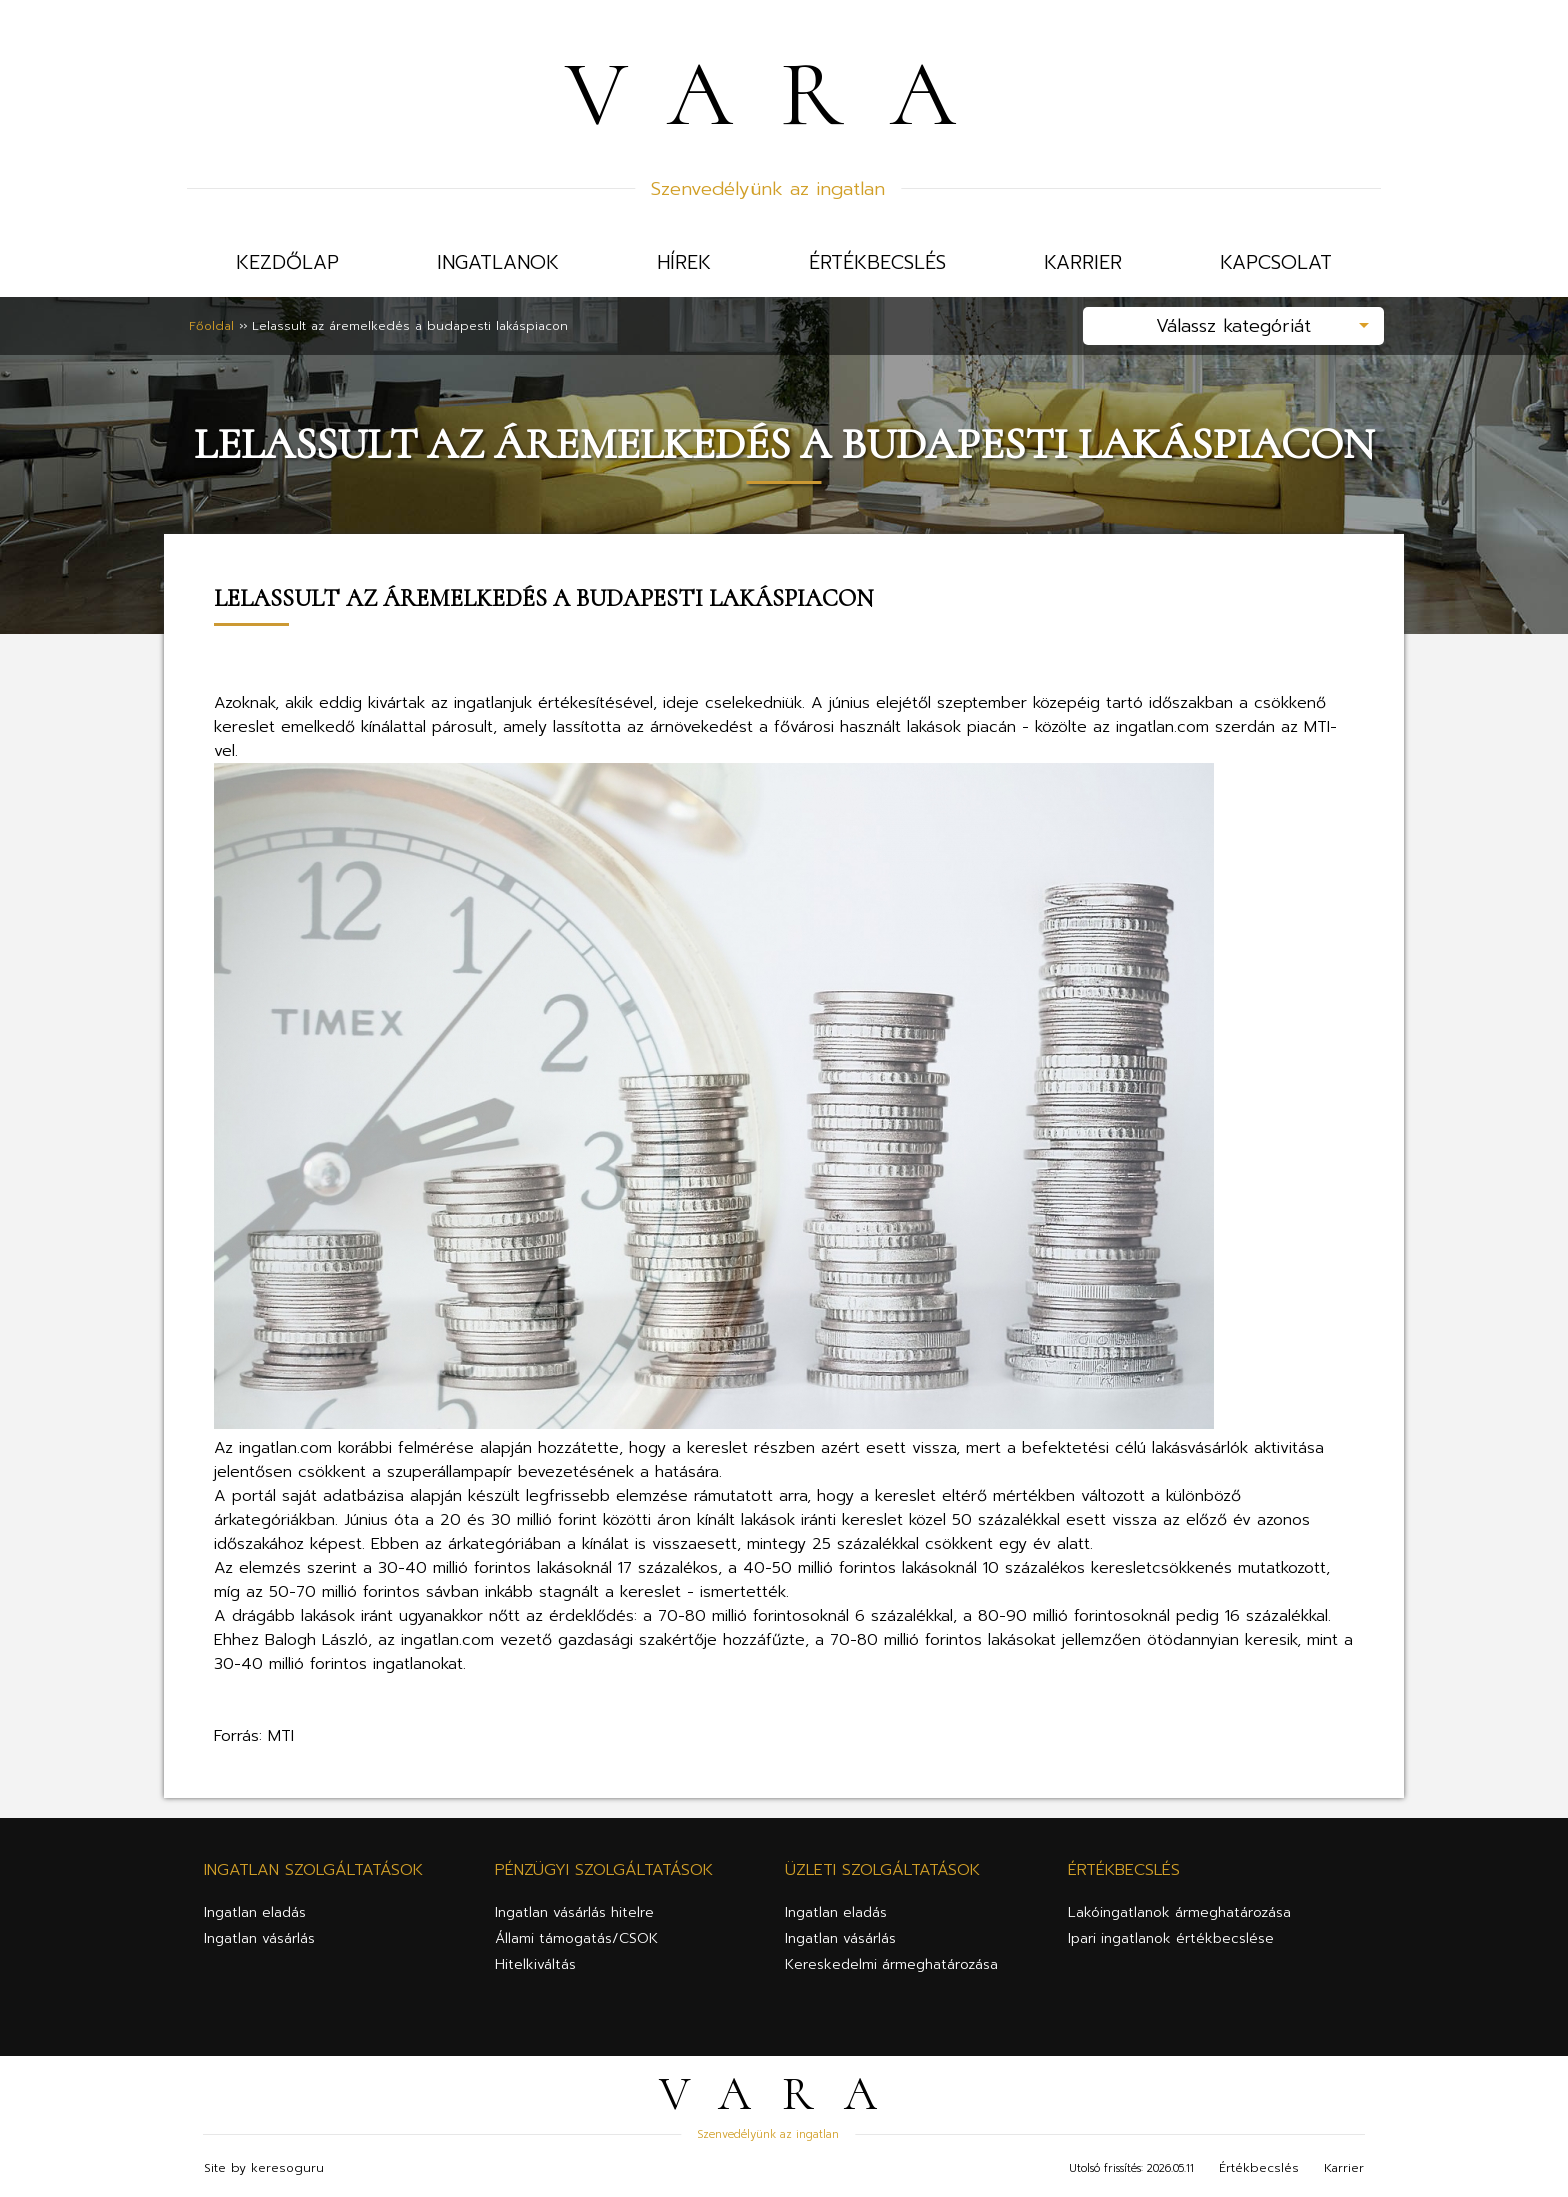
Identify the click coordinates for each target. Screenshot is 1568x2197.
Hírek (684, 262)
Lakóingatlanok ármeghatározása (1179, 1912)
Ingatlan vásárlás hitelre (574, 1912)
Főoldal (211, 326)
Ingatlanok (498, 262)
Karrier (1083, 262)
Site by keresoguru (264, 2168)
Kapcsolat (1276, 262)
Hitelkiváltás (535, 1964)
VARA (784, 94)
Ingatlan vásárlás (259, 1938)
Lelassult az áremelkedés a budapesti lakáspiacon (410, 326)
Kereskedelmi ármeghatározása (891, 1964)
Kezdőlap (287, 262)
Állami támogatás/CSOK (576, 1938)
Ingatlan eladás (255, 1912)
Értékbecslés (877, 262)
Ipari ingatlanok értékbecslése (1171, 1938)
